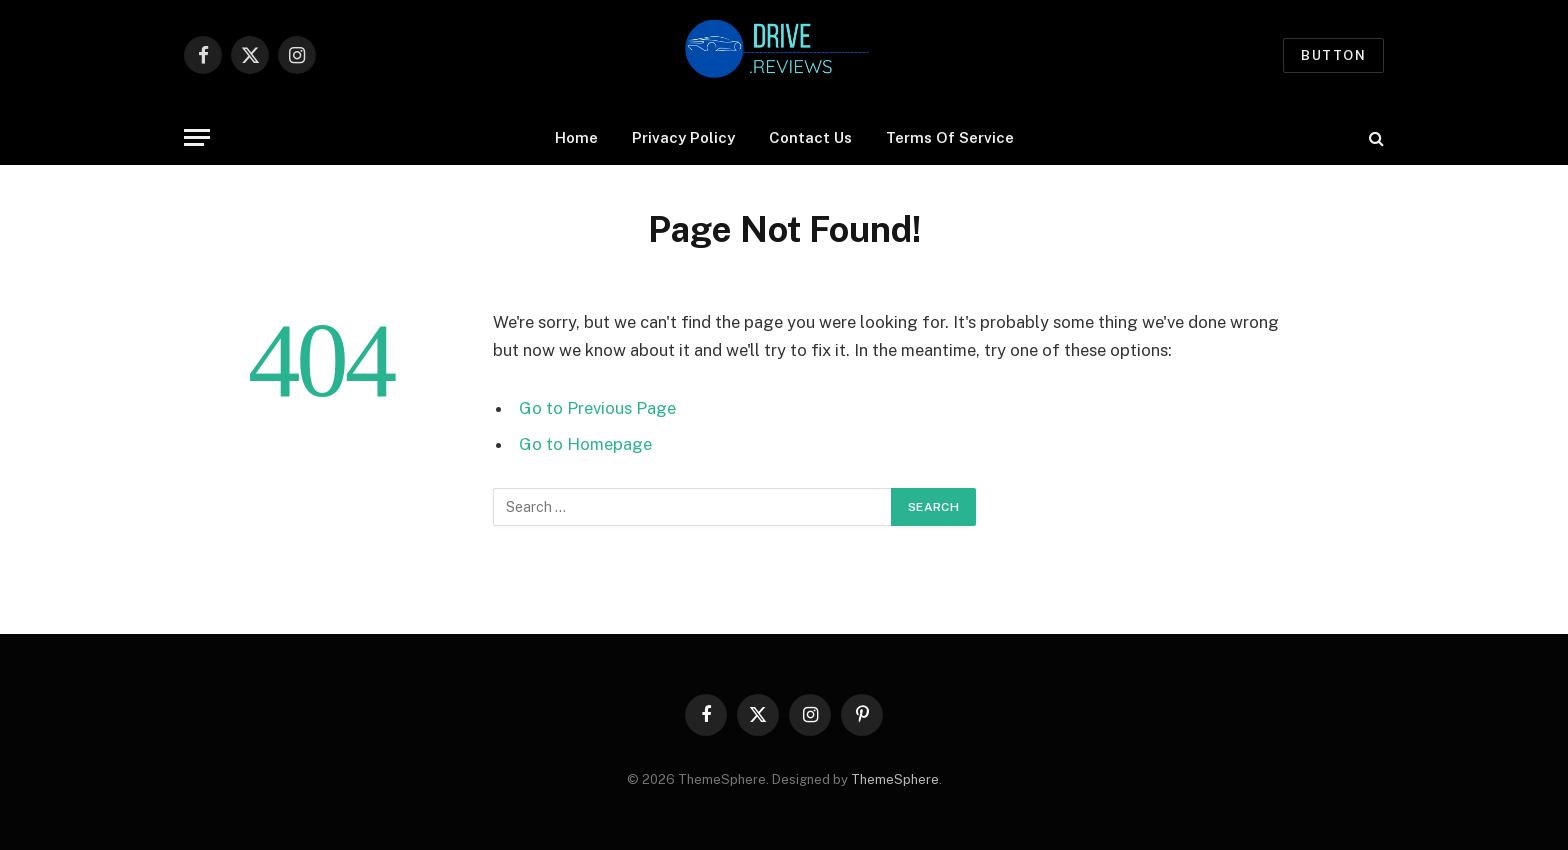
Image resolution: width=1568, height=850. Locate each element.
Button (1333, 55)
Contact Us (810, 137)
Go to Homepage (585, 444)
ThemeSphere (895, 779)
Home (576, 137)
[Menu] (197, 137)
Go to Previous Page (597, 408)
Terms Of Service (950, 137)
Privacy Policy (683, 137)
